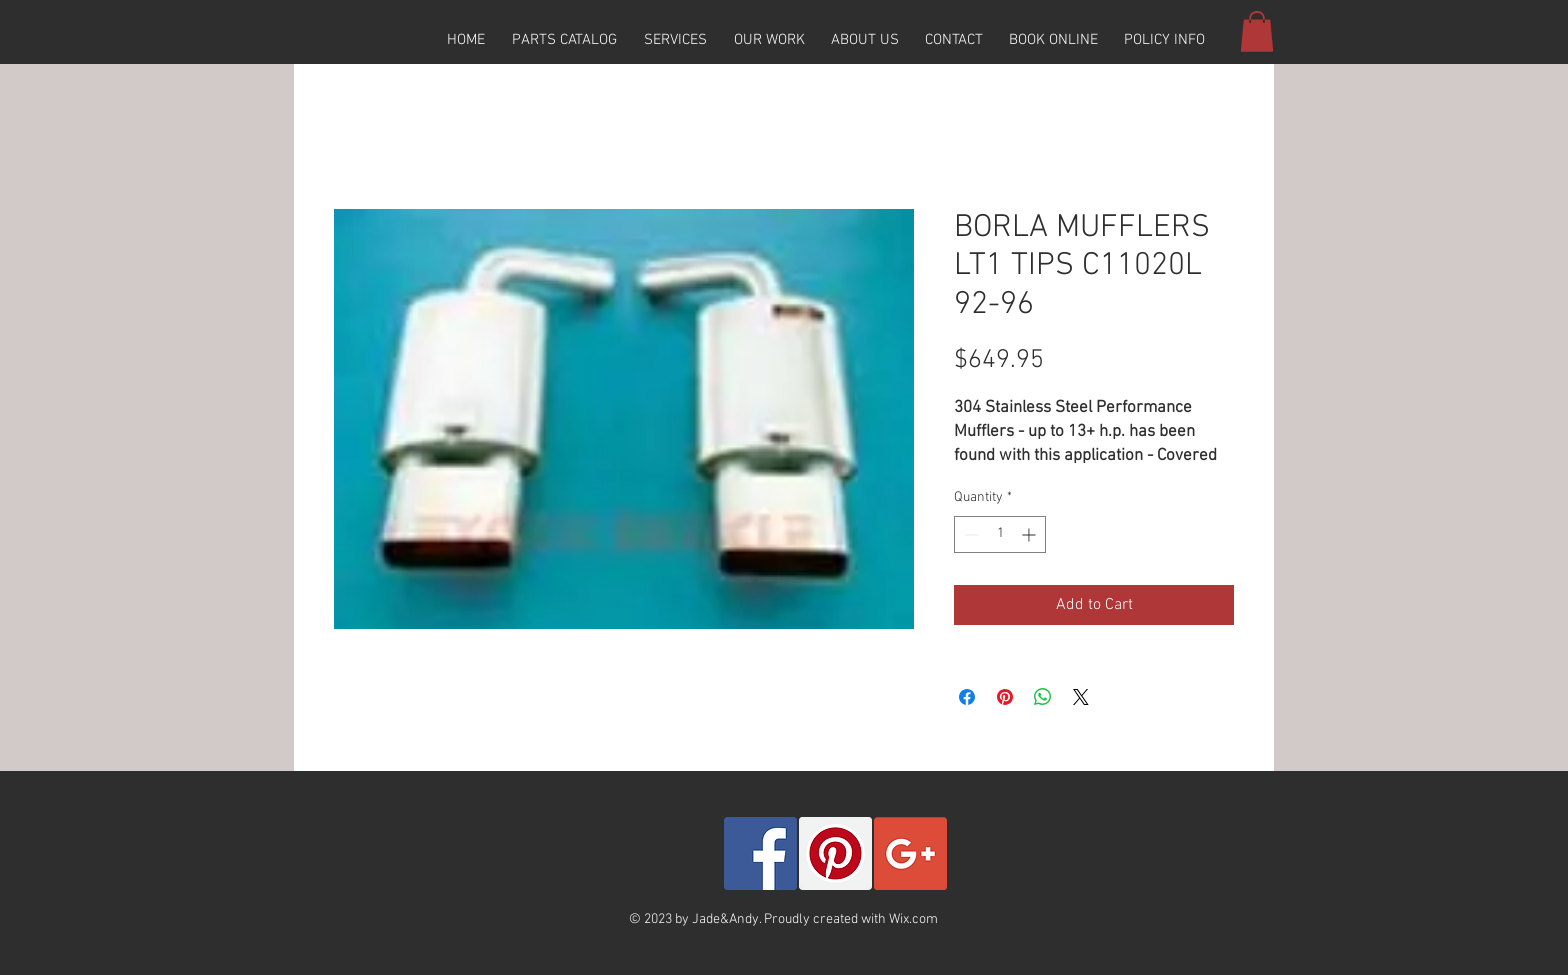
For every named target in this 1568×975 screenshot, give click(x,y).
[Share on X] (1081, 697)
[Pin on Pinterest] (1005, 697)
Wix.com (913, 919)
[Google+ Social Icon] (910, 853)
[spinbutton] (1000, 534)
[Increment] (1030, 534)
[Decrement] (969, 534)
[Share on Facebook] (967, 697)
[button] (564, 40)
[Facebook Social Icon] (760, 853)
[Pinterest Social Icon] (835, 853)
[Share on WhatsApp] (1043, 697)
